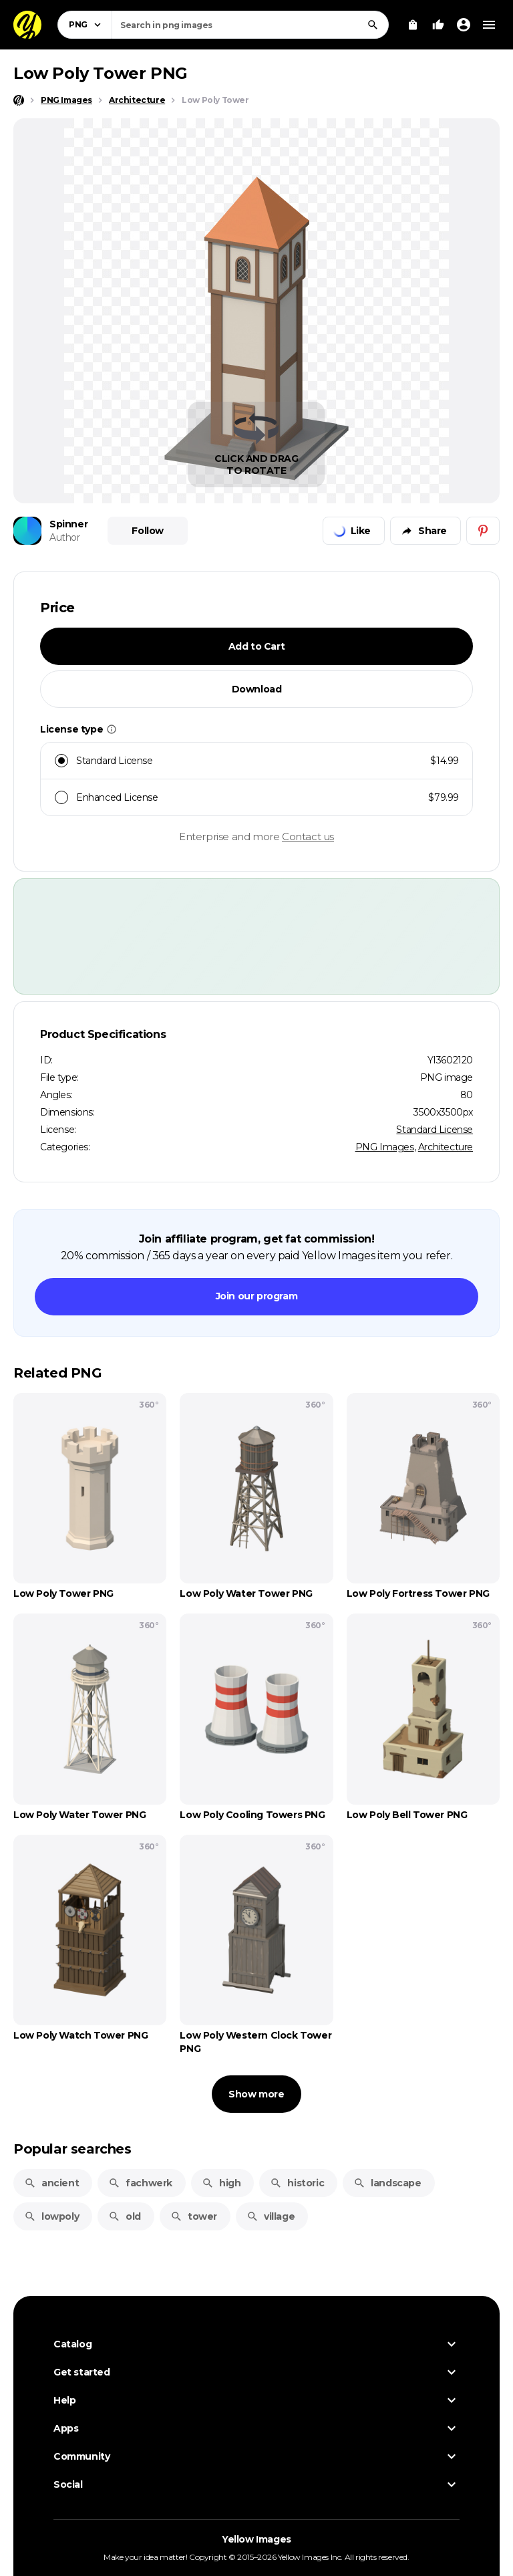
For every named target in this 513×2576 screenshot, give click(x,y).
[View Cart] (412, 24)
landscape (387, 2183)
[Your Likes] (438, 24)
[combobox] (250, 24)
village (270, 2216)
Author (64, 537)
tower (193, 2216)
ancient (51, 2183)
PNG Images (384, 1147)
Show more (256, 2094)
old (124, 2216)
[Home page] (18, 100)
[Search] (373, 25)
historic (297, 2183)
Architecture (445, 1147)
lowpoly (51, 2216)
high (221, 2183)
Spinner (68, 524)
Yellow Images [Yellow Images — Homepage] (256, 2539)
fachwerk (140, 2183)
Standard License (434, 1130)
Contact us (308, 836)
